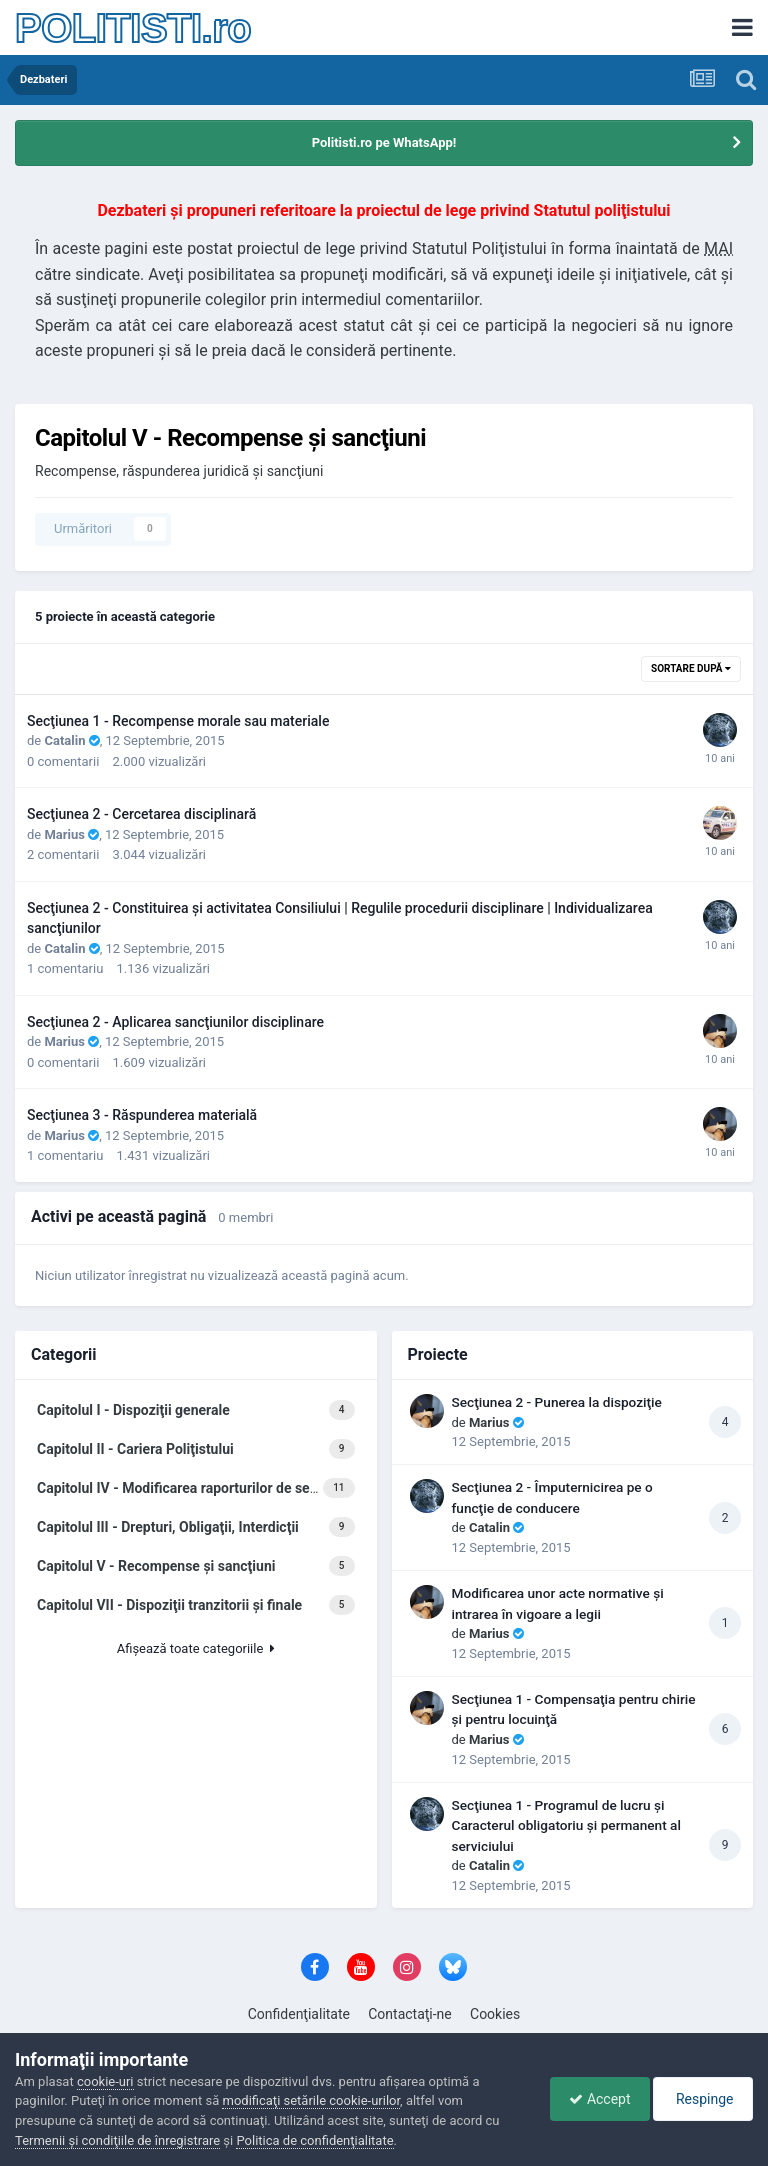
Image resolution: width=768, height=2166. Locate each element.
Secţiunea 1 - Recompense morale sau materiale (178, 721)
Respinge (701, 2099)
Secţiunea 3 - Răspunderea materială (142, 1115)
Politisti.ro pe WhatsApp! (384, 142)
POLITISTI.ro (133, 28)
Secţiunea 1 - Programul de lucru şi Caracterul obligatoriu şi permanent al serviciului (566, 1825)
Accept (594, 2099)
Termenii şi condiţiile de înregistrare (117, 2140)
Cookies (495, 2014)
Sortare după (691, 668)
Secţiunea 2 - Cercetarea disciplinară (141, 814)
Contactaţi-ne (410, 2014)
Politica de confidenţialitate (314, 2140)
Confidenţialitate (299, 2014)
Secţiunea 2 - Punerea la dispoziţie (557, 1402)
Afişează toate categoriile (196, 1648)
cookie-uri (105, 2081)
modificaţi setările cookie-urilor (311, 2100)
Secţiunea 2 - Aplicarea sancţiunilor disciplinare (175, 1022)
